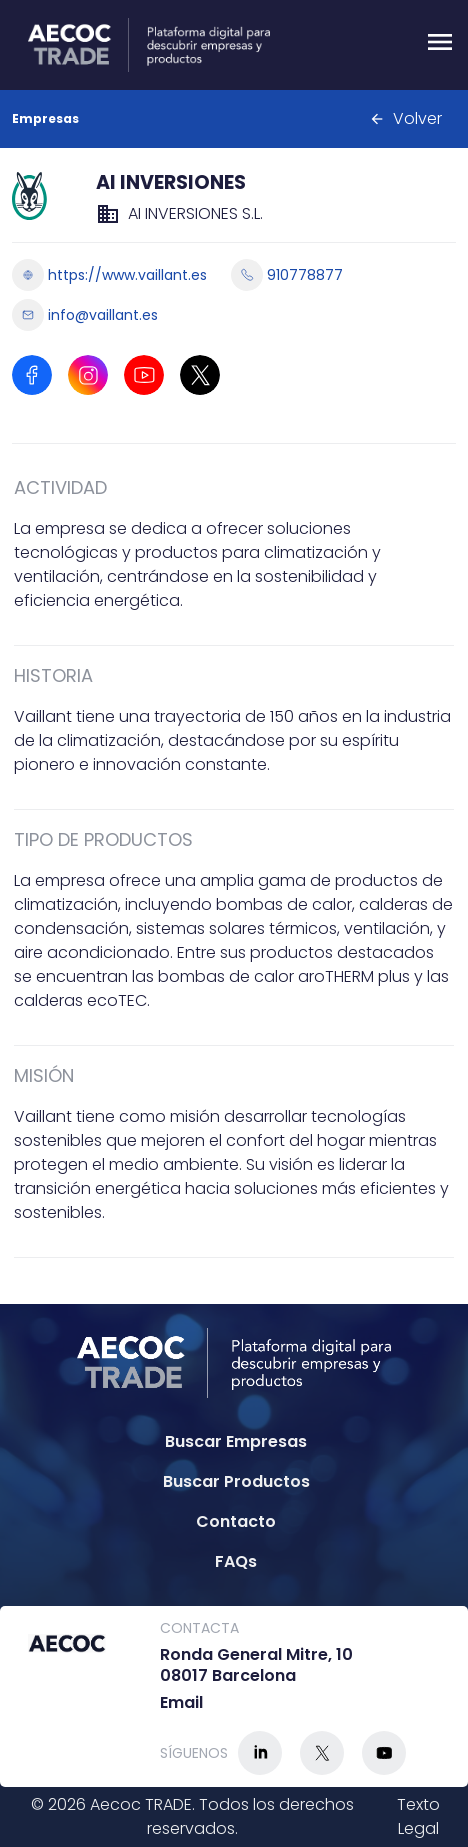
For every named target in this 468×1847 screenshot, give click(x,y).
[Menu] (440, 45)
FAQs (236, 1561)
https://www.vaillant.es (109, 275)
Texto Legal (418, 1816)
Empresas (45, 118)
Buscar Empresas (236, 1441)
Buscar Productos (236, 1481)
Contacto (236, 1521)
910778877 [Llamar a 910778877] (287, 275)
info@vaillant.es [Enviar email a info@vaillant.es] (85, 315)
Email (181, 1703)
